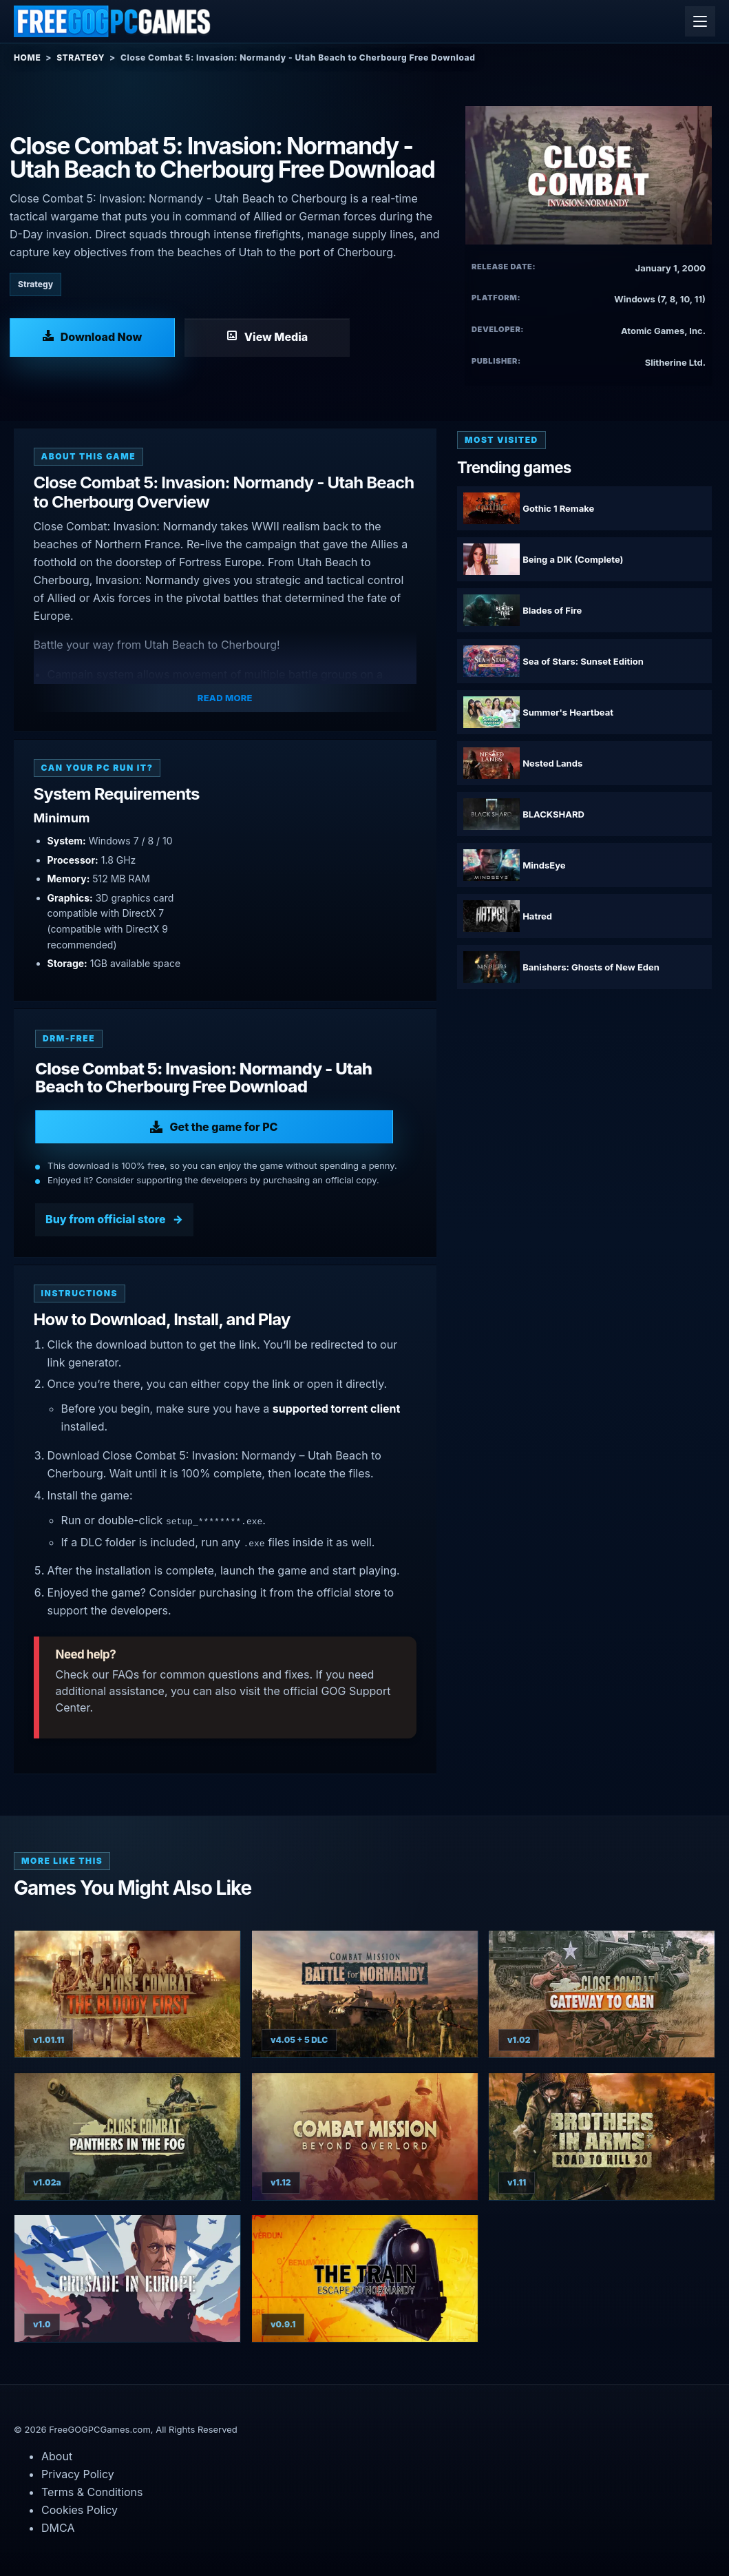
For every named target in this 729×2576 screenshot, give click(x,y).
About (56, 2456)
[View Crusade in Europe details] (127, 2278)
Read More (225, 697)
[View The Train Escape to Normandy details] (365, 2278)
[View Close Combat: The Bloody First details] (127, 1994)
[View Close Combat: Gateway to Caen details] (602, 1994)
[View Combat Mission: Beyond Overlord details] (365, 2136)
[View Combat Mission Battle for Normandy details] (365, 1994)
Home (27, 57)
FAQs (125, 1674)
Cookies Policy (79, 2510)
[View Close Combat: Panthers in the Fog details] (127, 2136)
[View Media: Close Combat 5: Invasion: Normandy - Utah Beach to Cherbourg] (267, 337)
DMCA (57, 2528)
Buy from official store (105, 1219)
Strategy (80, 57)
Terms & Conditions (91, 2492)
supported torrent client (337, 1408)
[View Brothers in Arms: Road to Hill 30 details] (602, 2136)
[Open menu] (700, 21)
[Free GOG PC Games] (113, 21)
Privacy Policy (77, 2474)
